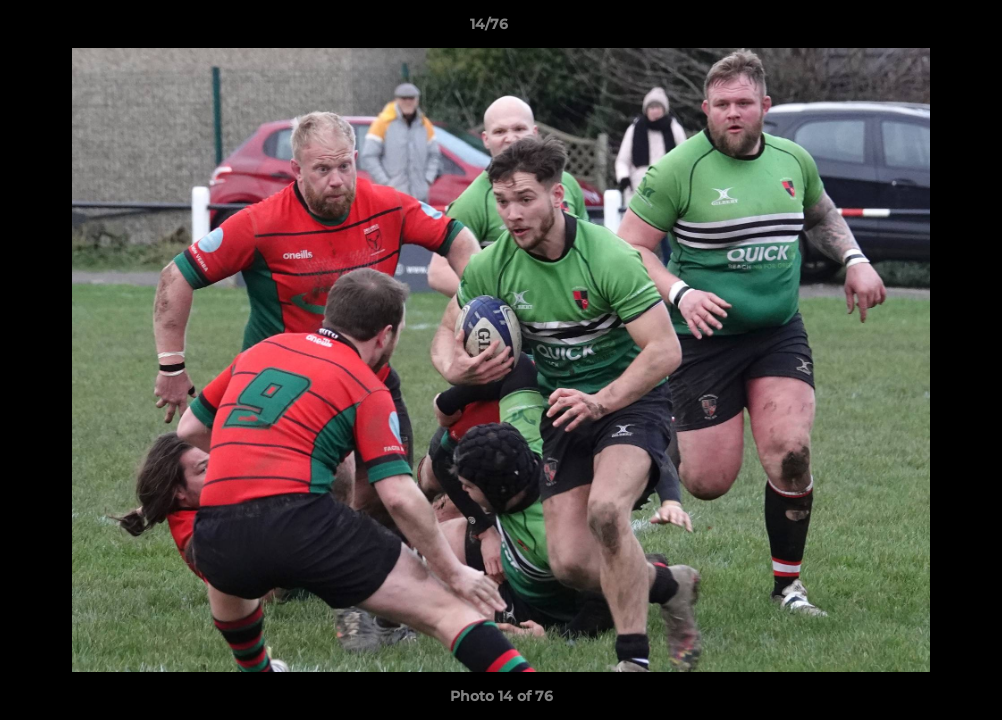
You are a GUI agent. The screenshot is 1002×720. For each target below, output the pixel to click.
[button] (918, 29)
